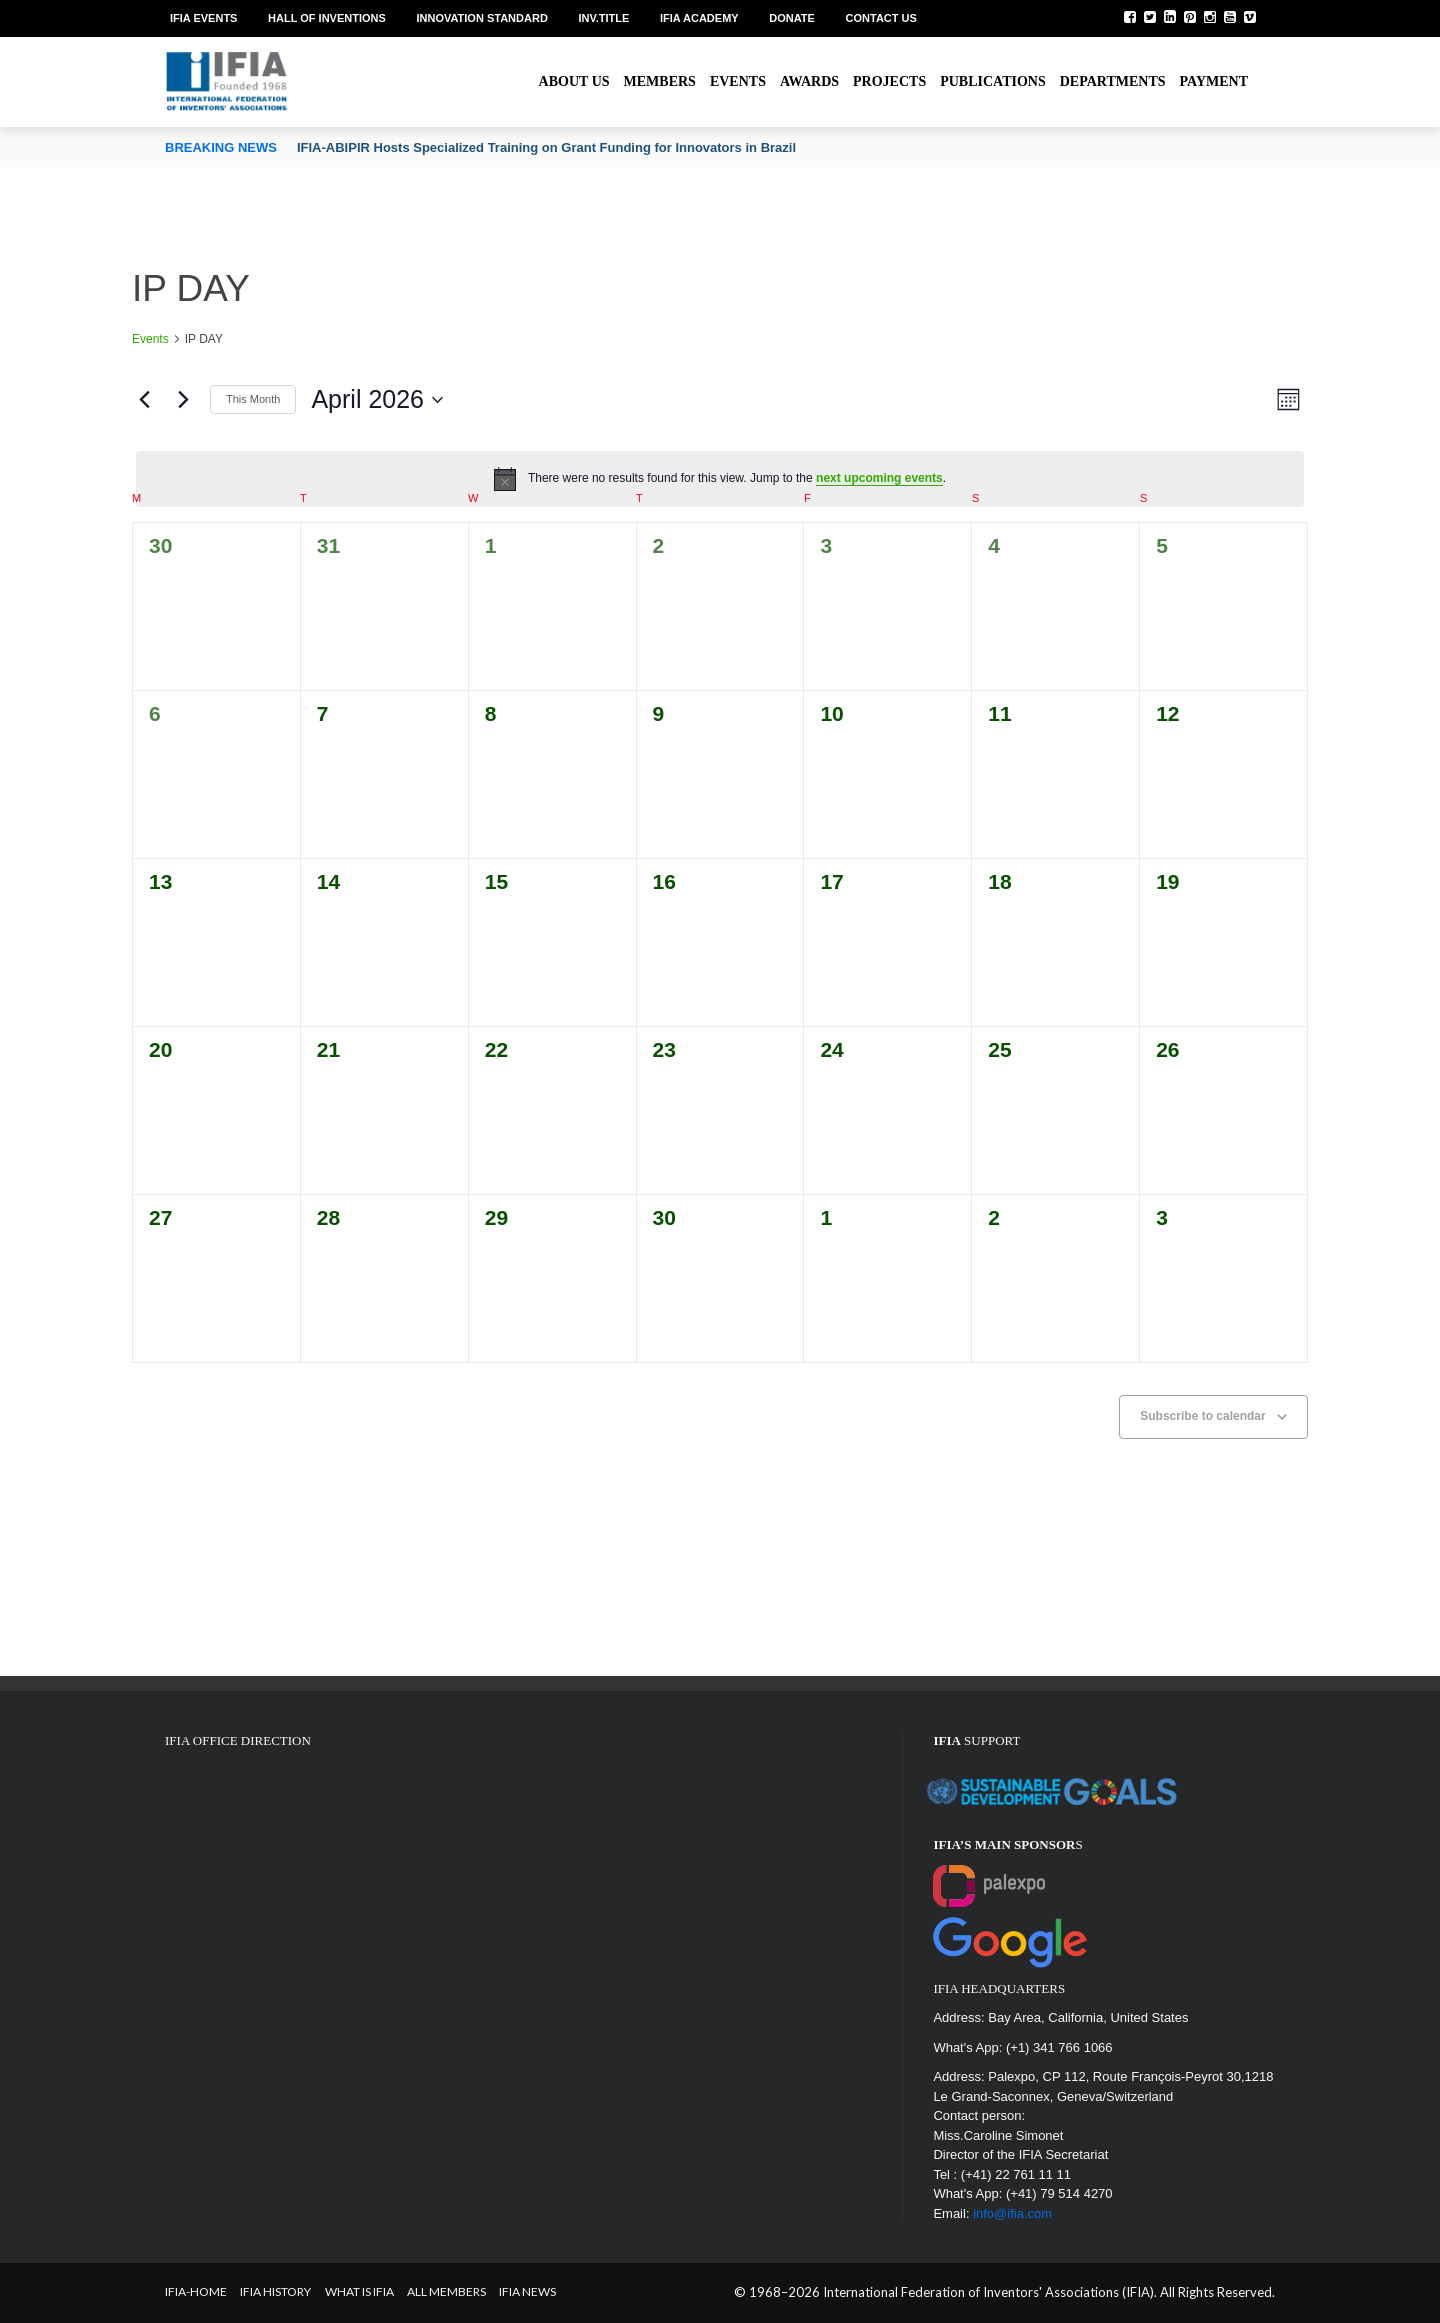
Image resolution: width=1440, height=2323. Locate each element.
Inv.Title (603, 18)
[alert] (720, 479)
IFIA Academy (699, 18)
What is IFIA (359, 2291)
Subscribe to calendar (1202, 1416)
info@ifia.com (1012, 2213)
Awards (809, 81)
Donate (792, 18)
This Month (253, 399)
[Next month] (183, 400)
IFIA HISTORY (275, 2291)
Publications (993, 81)
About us (574, 81)
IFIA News (527, 2291)
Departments (1113, 81)
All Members (446, 2291)
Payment (1214, 81)
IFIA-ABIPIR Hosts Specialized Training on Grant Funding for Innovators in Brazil (546, 147)
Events (738, 81)
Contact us (881, 18)
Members (660, 81)
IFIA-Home (196, 2291)
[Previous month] (144, 400)
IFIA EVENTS (203, 18)
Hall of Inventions (327, 18)
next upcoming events (879, 478)
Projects (889, 81)
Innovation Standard (481, 18)
